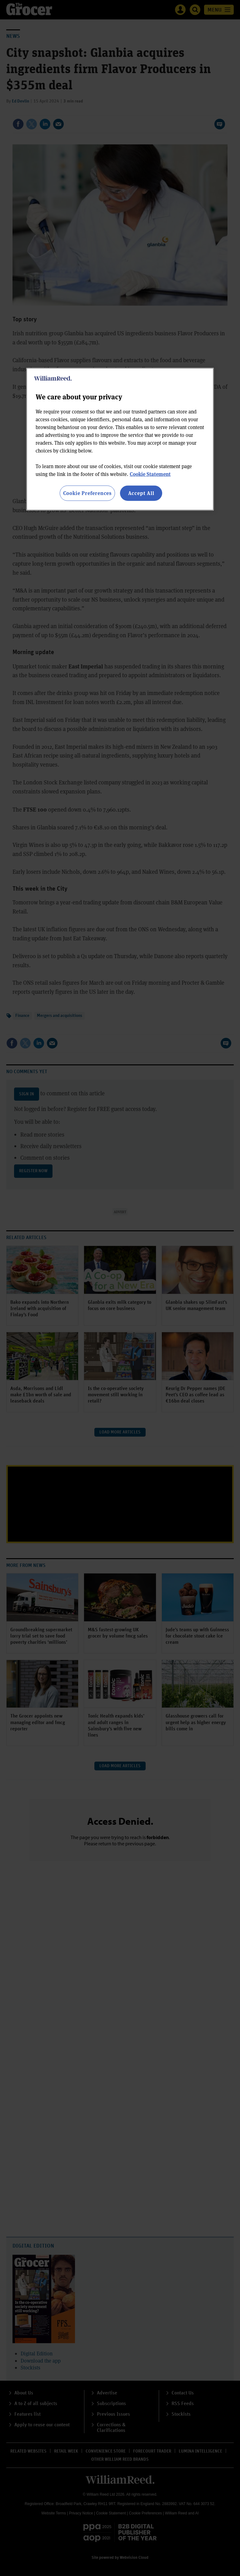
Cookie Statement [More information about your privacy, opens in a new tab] (150, 474)
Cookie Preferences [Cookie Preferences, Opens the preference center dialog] (87, 493)
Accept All (141, 493)
